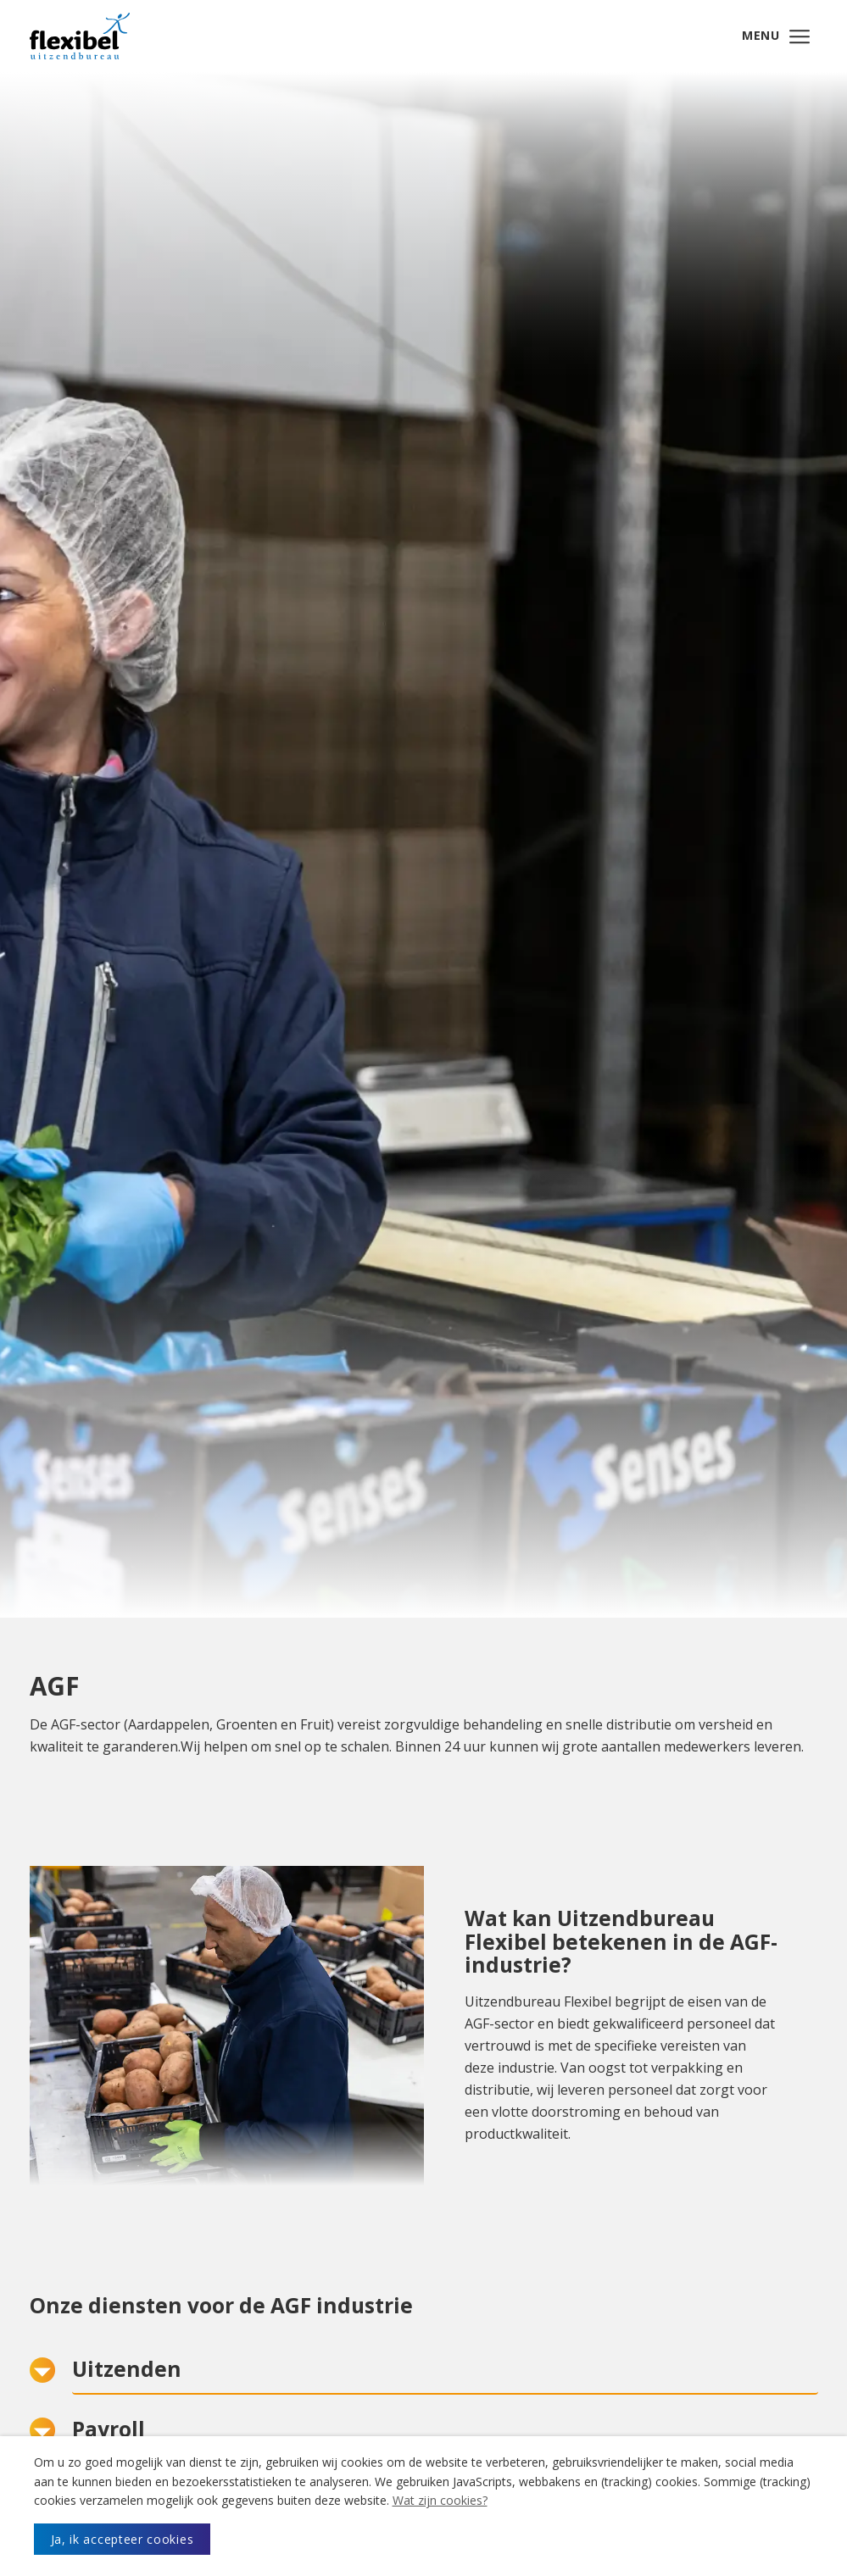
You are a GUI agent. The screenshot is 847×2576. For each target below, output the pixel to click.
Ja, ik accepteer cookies (122, 2539)
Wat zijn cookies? (440, 2500)
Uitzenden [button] (126, 2376)
